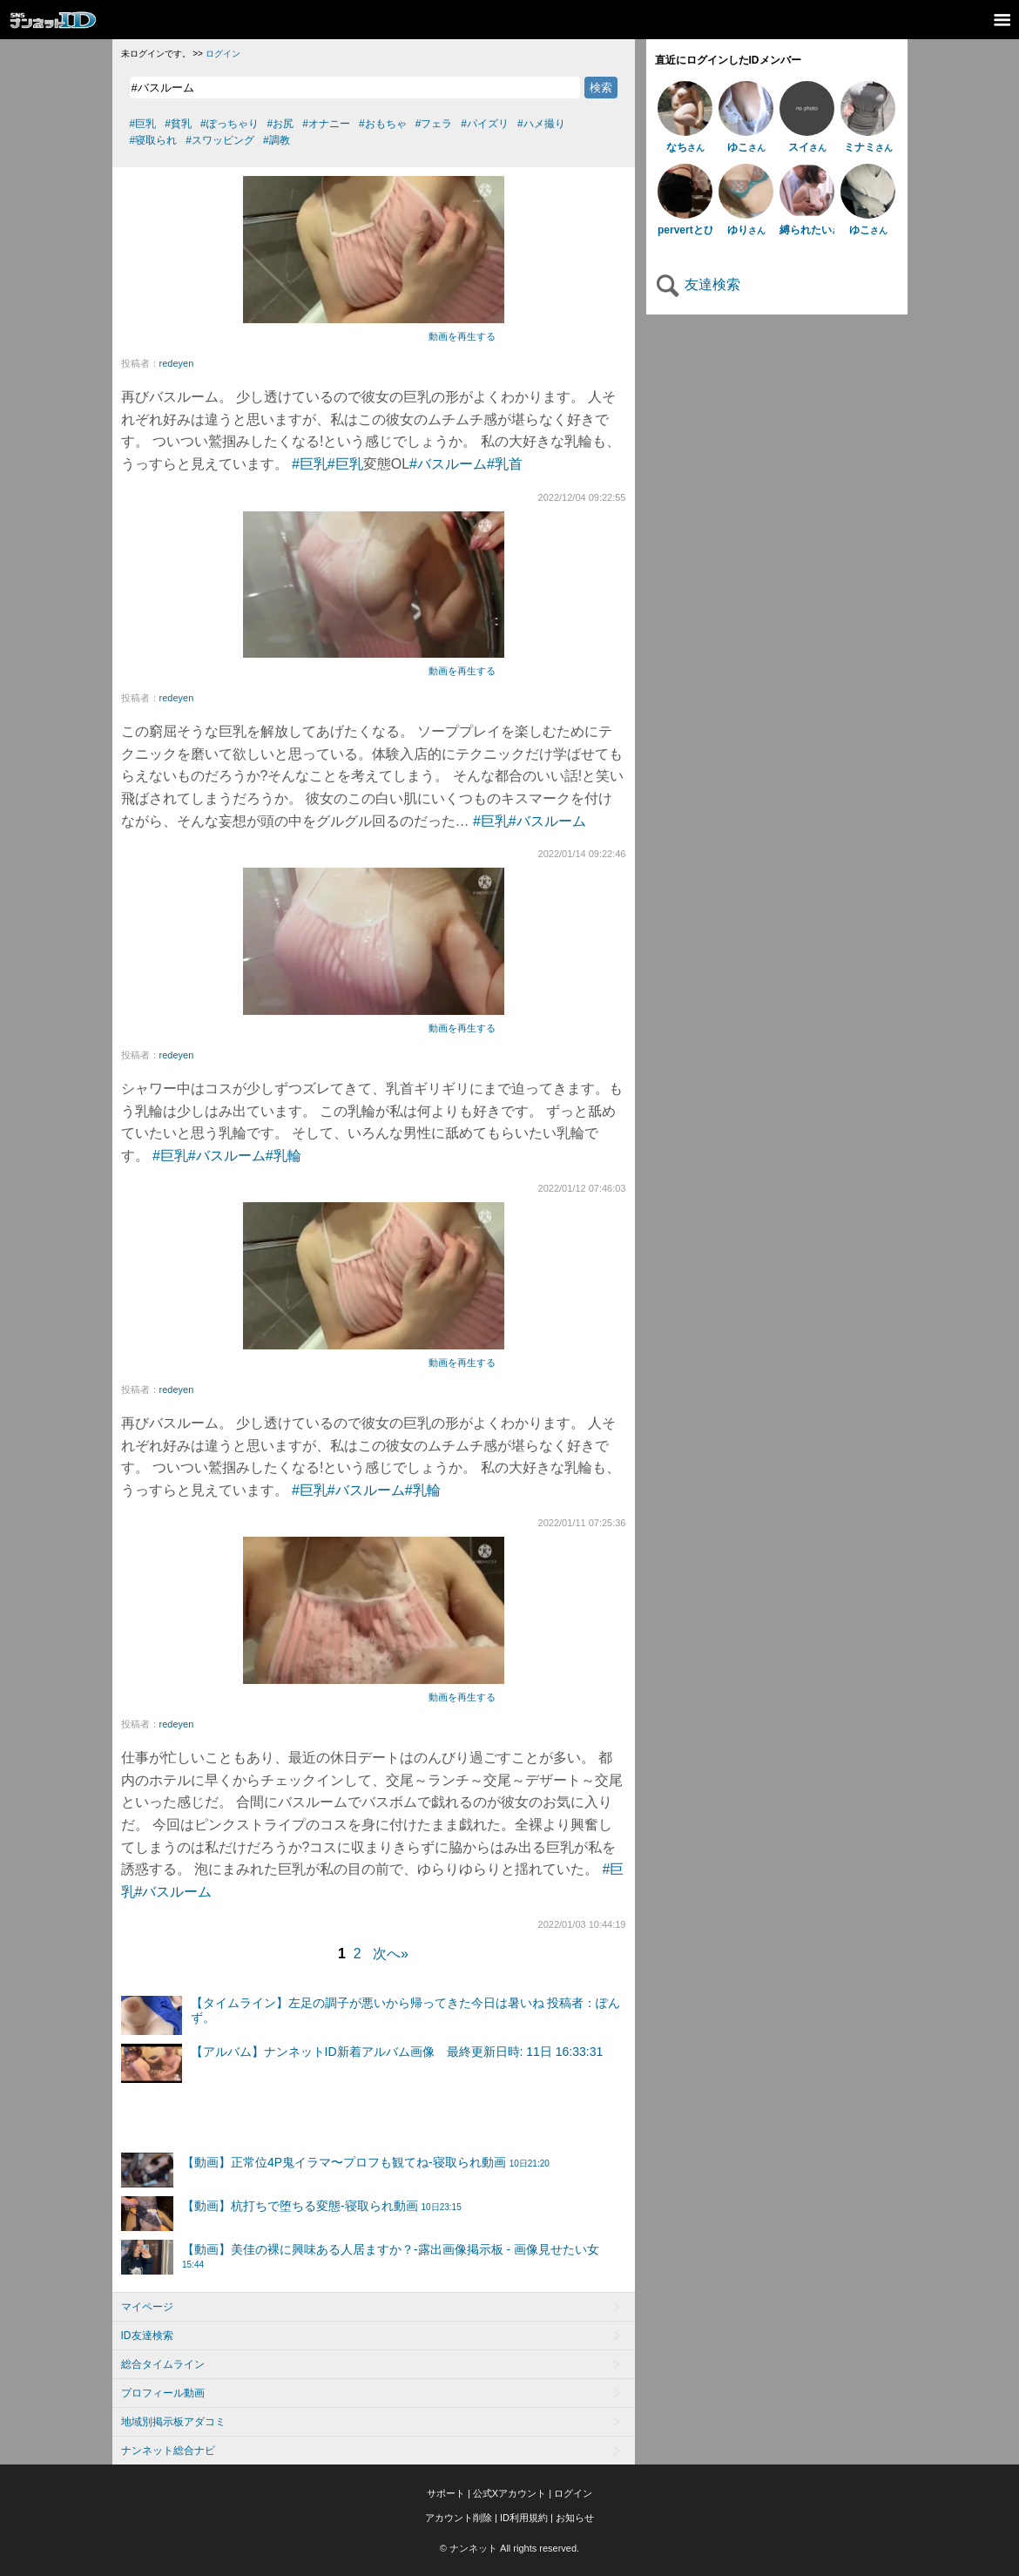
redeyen (176, 363)
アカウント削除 (458, 2517)
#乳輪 (283, 1155)
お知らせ (575, 2517)
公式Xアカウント (509, 2493)
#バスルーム (448, 463)
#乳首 (505, 463)
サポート (446, 2493)
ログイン (223, 53)
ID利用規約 (524, 2517)
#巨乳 (309, 463)
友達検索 (697, 284)
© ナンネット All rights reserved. (509, 2548)
